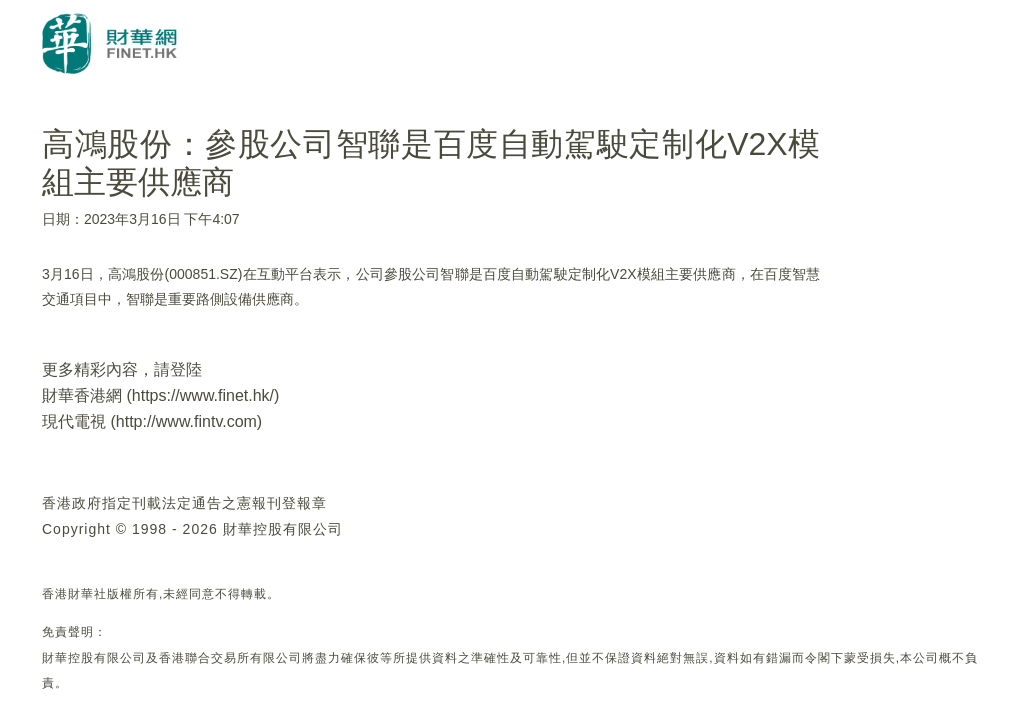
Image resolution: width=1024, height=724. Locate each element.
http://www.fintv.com (186, 421)
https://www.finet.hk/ (203, 395)
